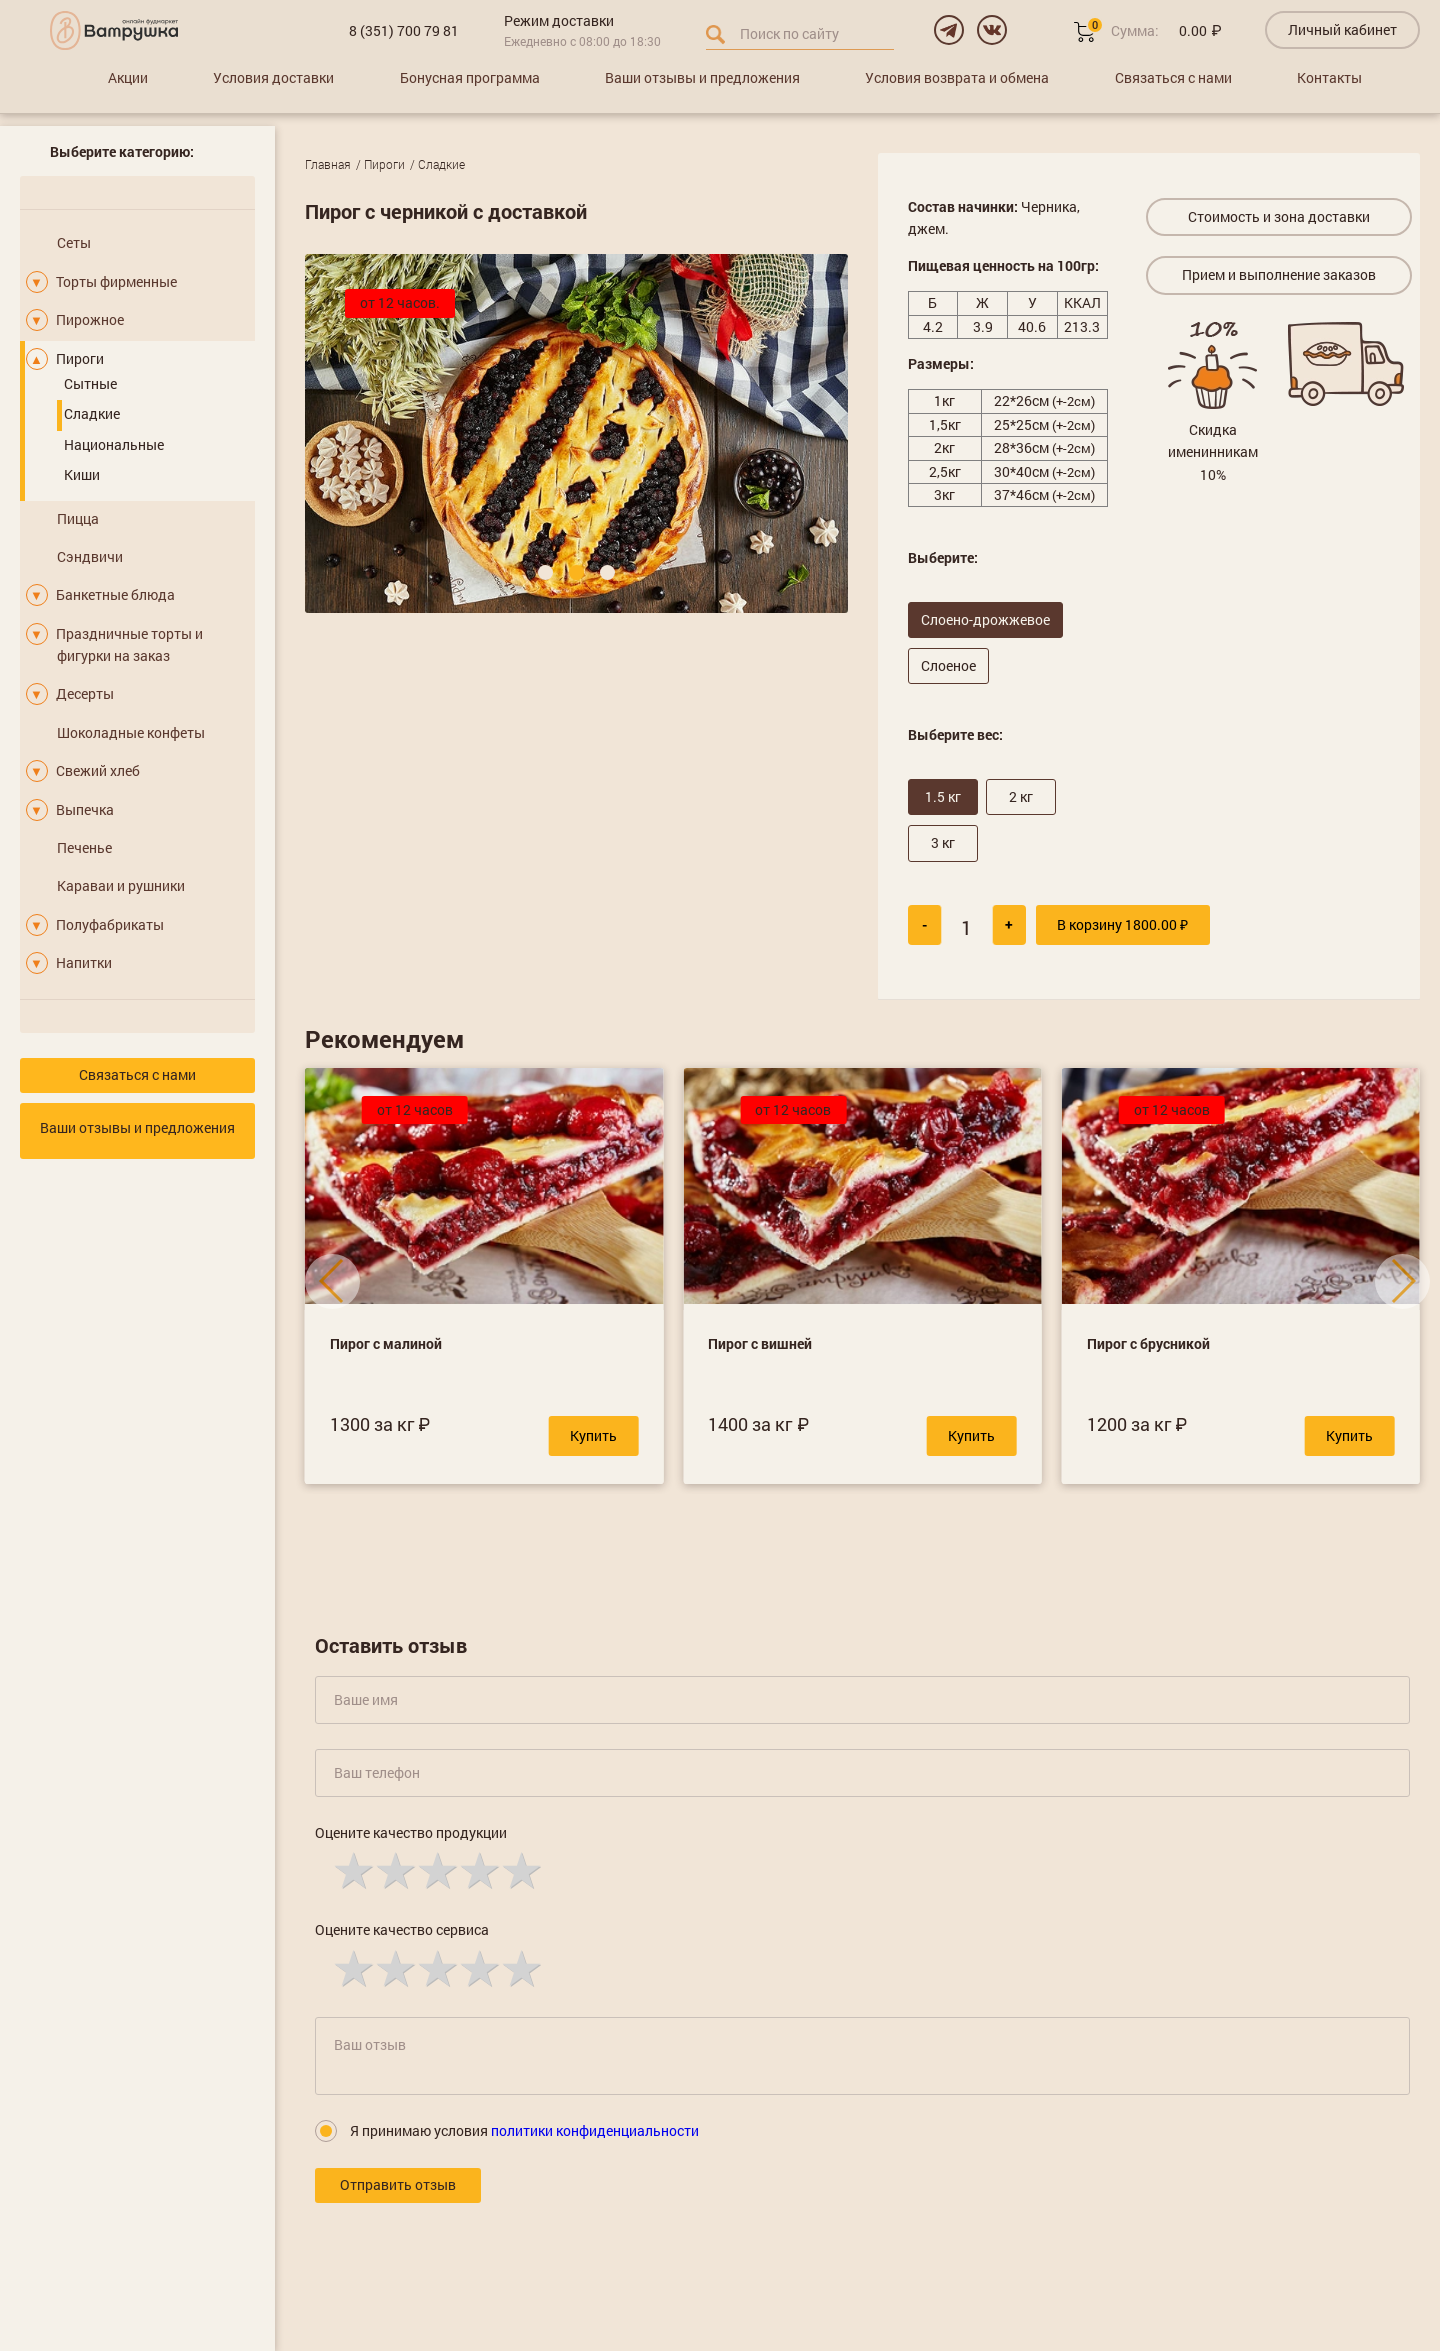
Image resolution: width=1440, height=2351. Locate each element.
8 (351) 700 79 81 (404, 30)
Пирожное (90, 319)
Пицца (78, 518)
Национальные (114, 444)
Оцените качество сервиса (402, 1929)
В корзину (1122, 924)
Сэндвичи (90, 556)
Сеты (74, 242)
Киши (82, 474)
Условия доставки (273, 77)
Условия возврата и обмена (957, 77)
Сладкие (92, 413)
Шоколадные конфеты (131, 732)
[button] (545, 572)
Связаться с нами (1173, 77)
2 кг (1021, 796)
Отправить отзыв (398, 2184)
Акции (128, 77)
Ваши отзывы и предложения (702, 77)
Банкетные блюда (115, 594)
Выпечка (85, 809)
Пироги (80, 358)
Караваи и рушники (121, 885)
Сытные (90, 383)
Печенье (84, 847)
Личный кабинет (1342, 29)
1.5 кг (943, 796)
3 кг (943, 842)
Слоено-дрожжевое (985, 619)
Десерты (85, 693)
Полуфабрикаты (110, 924)
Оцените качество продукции (411, 1832)
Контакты (1329, 77)
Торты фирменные (116, 281)
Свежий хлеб (98, 770)
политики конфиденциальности (595, 2130)
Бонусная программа (470, 77)
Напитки (84, 962)
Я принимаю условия (524, 2130)
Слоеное (948, 665)
